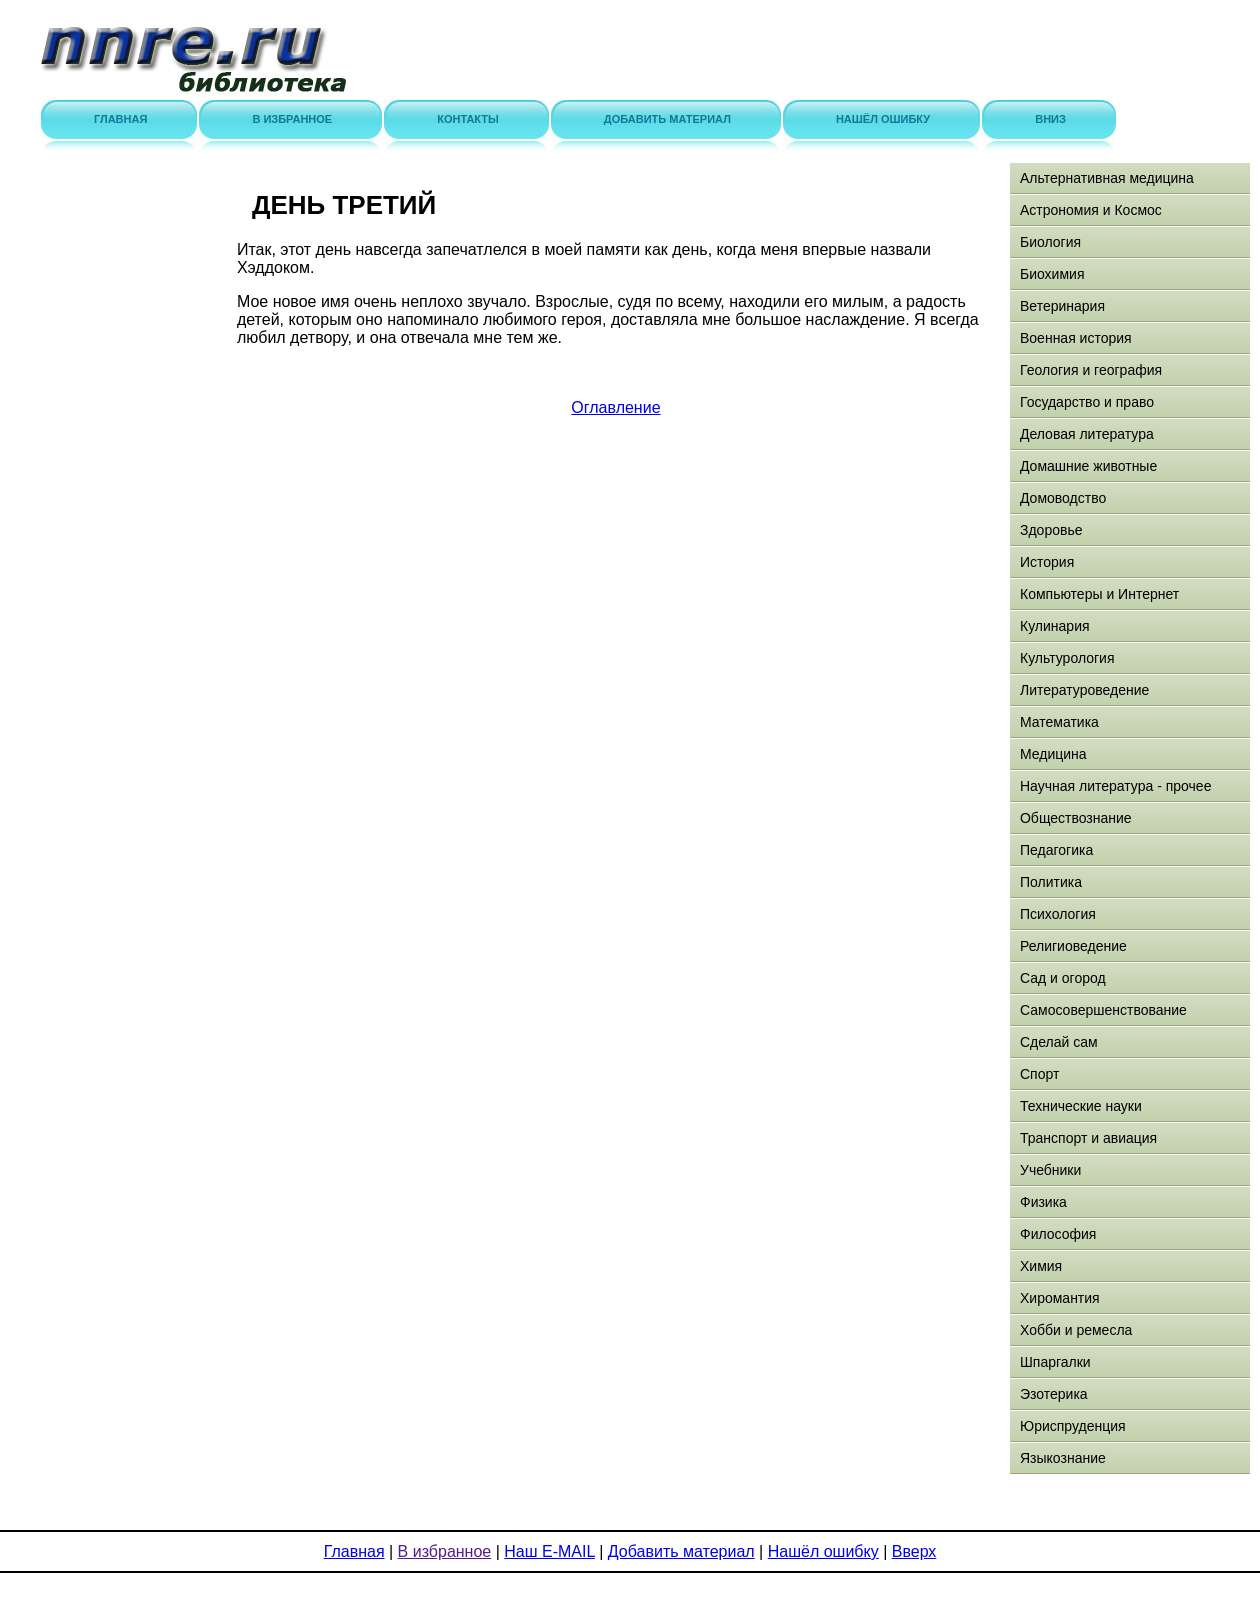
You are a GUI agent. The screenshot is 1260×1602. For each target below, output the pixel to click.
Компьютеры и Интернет (1099, 594)
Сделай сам (1059, 1042)
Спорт (1039, 1074)
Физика (1043, 1202)
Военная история (1076, 338)
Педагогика (1056, 850)
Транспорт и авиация (1088, 1138)
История (1047, 562)
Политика (1051, 882)
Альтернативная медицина (1107, 178)
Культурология (1067, 658)
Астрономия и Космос (1091, 210)
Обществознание (1076, 818)
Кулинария (1055, 626)
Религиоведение (1073, 946)
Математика (1059, 722)
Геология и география (1091, 370)
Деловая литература (1087, 434)
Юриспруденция (1073, 1426)
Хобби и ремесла (1076, 1330)
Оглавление (615, 407)
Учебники (1050, 1170)
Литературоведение (1084, 690)
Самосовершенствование (1103, 1010)
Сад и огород (1063, 978)
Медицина (1053, 754)
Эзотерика (1054, 1394)
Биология (1050, 242)
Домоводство (1063, 498)
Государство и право (1087, 402)
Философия (1058, 1234)
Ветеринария (1062, 306)
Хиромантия (1060, 1298)
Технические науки (1081, 1106)
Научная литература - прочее (1115, 786)
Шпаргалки (1055, 1362)
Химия (1041, 1266)
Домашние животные (1088, 466)
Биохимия (1052, 274)
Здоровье (1051, 530)
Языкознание (1063, 1458)
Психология (1058, 914)
